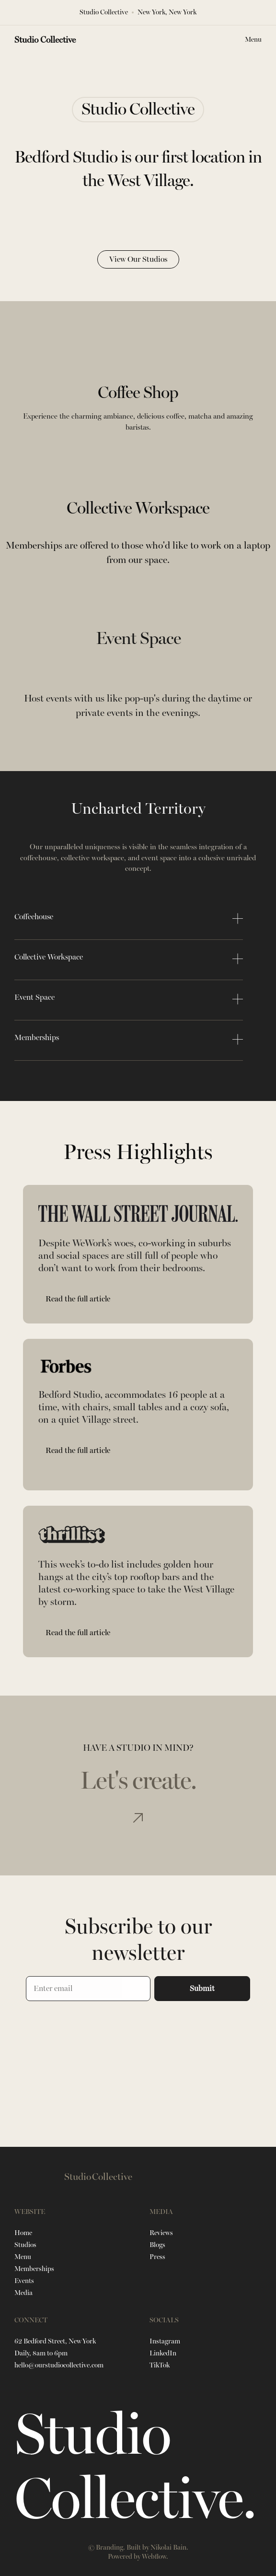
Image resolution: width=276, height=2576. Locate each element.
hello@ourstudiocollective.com (59, 2365)
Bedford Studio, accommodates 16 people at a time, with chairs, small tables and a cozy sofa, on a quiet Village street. (133, 1407)
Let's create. (138, 1780)
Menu (22, 2257)
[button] (253, 40)
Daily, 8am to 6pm (41, 2353)
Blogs (157, 2245)
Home (23, 2233)
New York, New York (167, 12)
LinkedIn (163, 2353)
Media (23, 2293)
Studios (25, 2245)
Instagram (165, 2341)
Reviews (161, 2233)
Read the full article (78, 1299)
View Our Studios (138, 259)
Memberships (34, 2269)
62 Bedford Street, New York (55, 2341)
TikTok (160, 2365)
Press (157, 2257)
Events (24, 2281)
